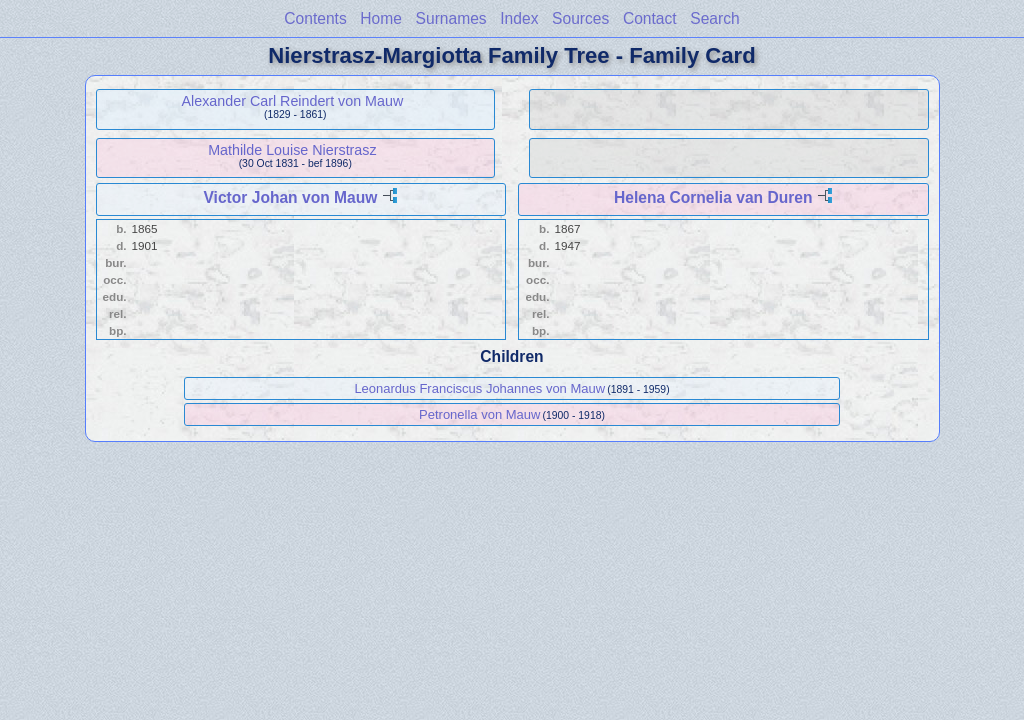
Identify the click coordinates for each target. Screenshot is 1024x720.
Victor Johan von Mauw (290, 197)
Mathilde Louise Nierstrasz (292, 150)
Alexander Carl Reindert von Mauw (293, 101)
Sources (580, 18)
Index (519, 18)
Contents (315, 18)
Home (381, 18)
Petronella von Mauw (479, 414)
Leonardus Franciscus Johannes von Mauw (479, 388)
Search (714, 18)
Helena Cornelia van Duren (713, 197)
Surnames (451, 18)
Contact (650, 18)
